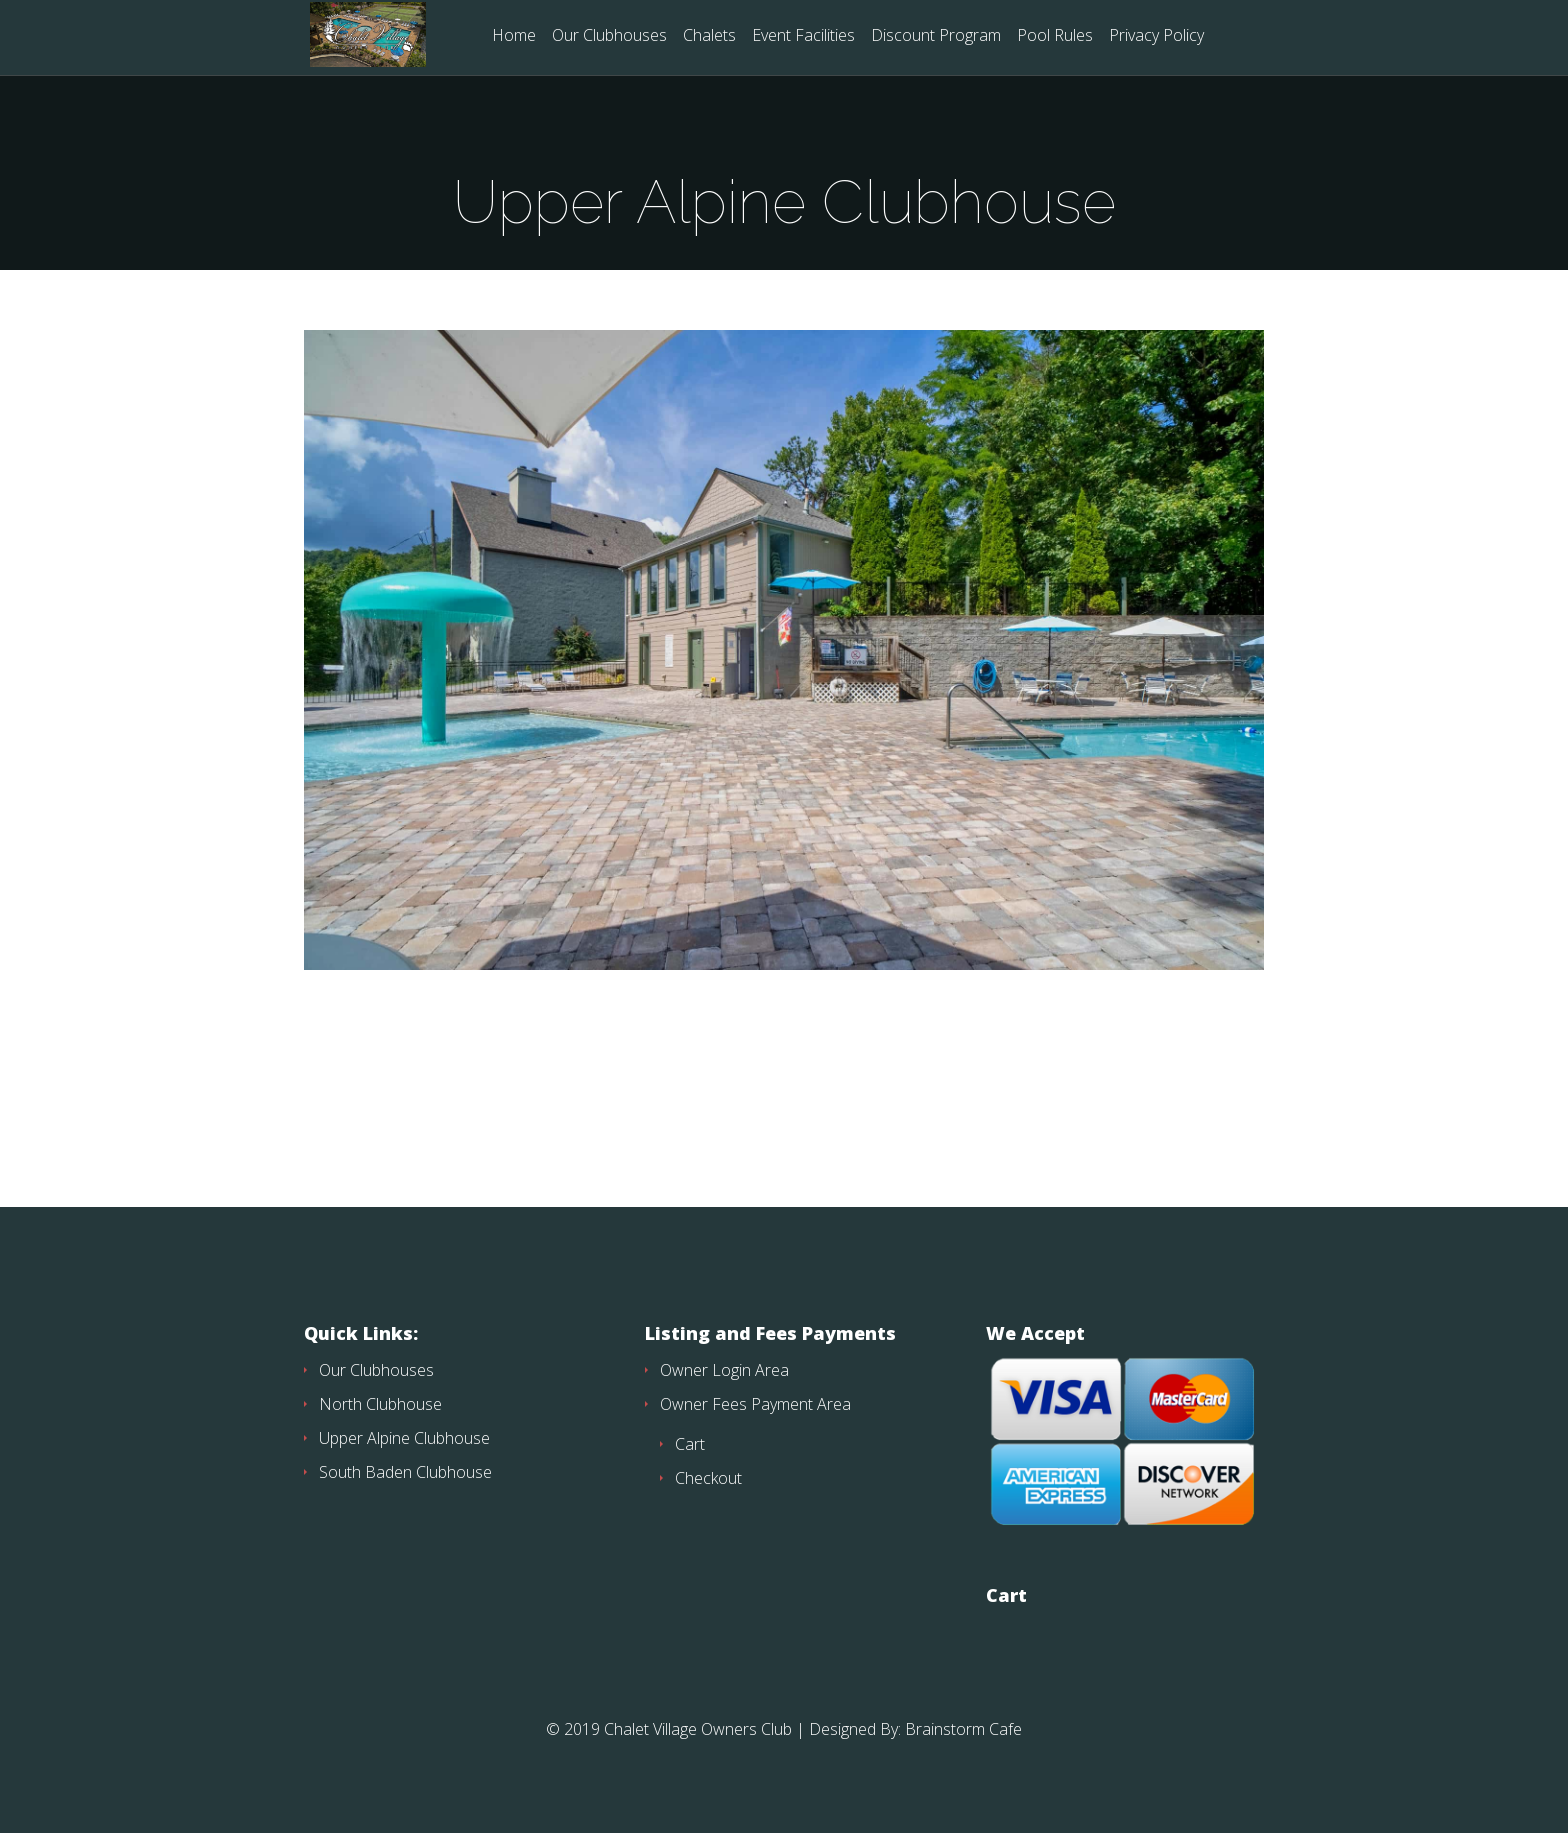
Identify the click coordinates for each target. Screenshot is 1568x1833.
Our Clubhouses (609, 36)
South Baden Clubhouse (405, 1472)
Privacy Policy (1156, 36)
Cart (690, 1444)
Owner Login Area (724, 1370)
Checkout (708, 1478)
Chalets (709, 36)
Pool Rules (1055, 36)
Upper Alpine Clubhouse (404, 1438)
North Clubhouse (380, 1404)
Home (514, 36)
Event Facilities (803, 36)
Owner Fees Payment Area (755, 1404)
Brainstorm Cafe (963, 1729)
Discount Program (936, 36)
